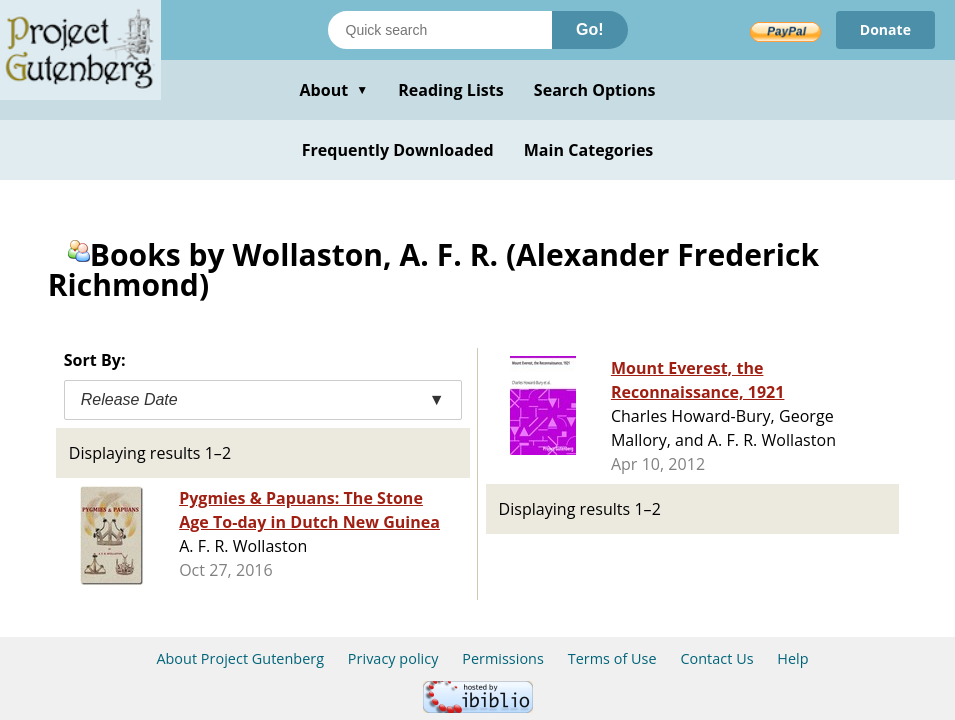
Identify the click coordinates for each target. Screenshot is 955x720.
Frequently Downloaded (398, 150)
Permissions (503, 658)
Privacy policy (393, 658)
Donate (885, 29)
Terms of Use (612, 658)
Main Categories (589, 150)
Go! (590, 29)
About (333, 90)
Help (792, 658)
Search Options (595, 90)
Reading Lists (451, 90)
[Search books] (440, 30)
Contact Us (716, 658)
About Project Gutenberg (240, 658)
